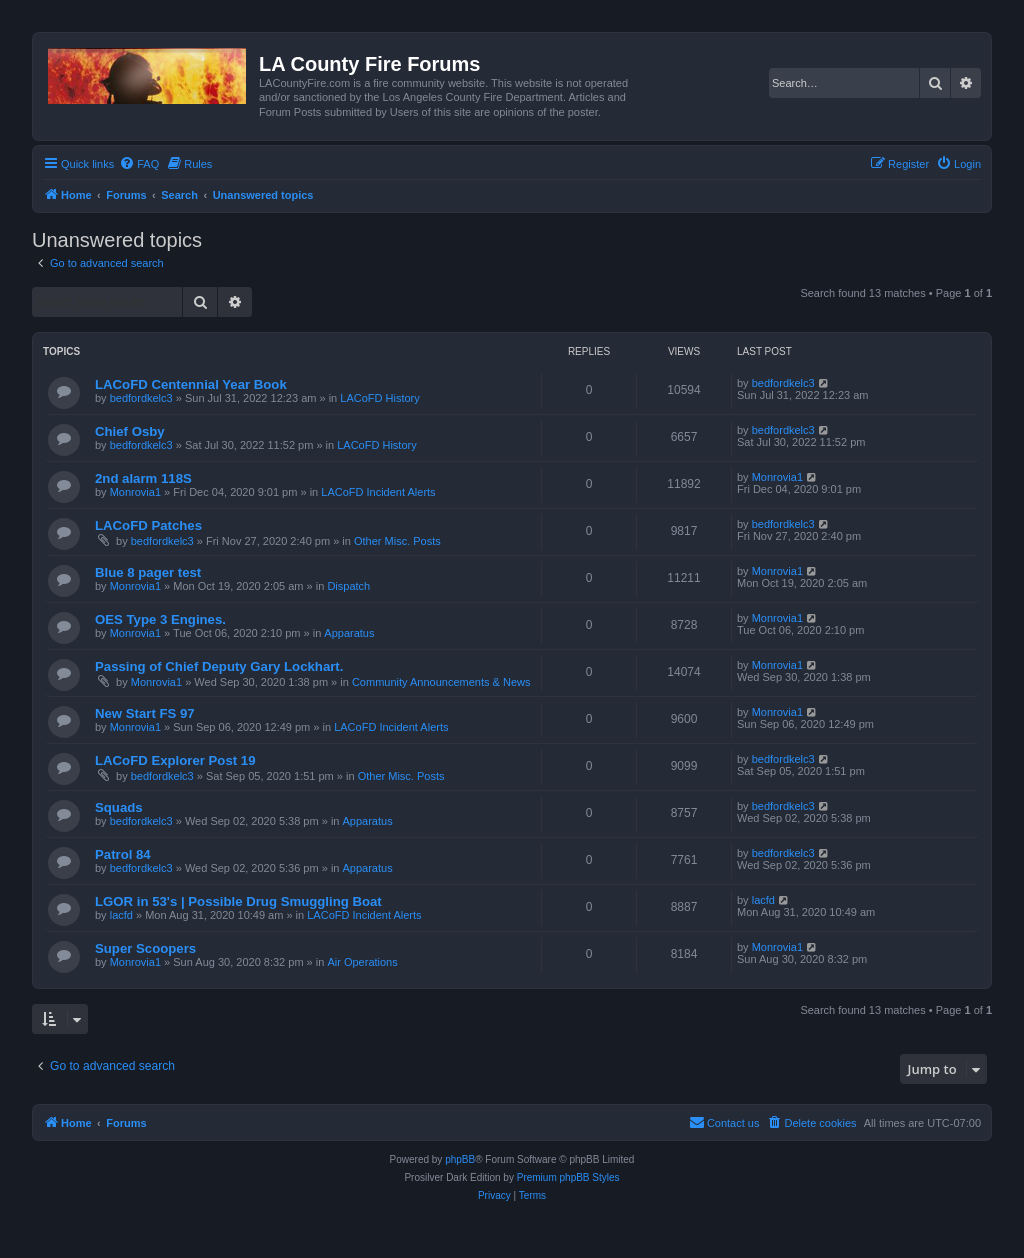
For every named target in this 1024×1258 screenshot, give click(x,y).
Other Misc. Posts (397, 541)
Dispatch (348, 586)
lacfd (121, 915)
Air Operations (362, 962)
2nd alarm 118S (143, 478)
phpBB (460, 1159)
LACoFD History (379, 398)
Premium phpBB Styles (568, 1177)
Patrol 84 (123, 854)
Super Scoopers (145, 948)
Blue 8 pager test (148, 572)
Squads (119, 807)
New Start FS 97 (145, 713)
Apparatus (349, 633)
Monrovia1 (135, 492)
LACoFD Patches (148, 525)
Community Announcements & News (441, 682)
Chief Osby (130, 431)
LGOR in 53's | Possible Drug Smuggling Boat (238, 901)
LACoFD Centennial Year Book (191, 384)
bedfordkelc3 (141, 398)
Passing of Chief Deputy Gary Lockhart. (219, 666)
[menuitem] (139, 164)
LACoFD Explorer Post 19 (175, 760)
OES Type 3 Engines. (160, 619)
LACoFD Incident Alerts (378, 492)
